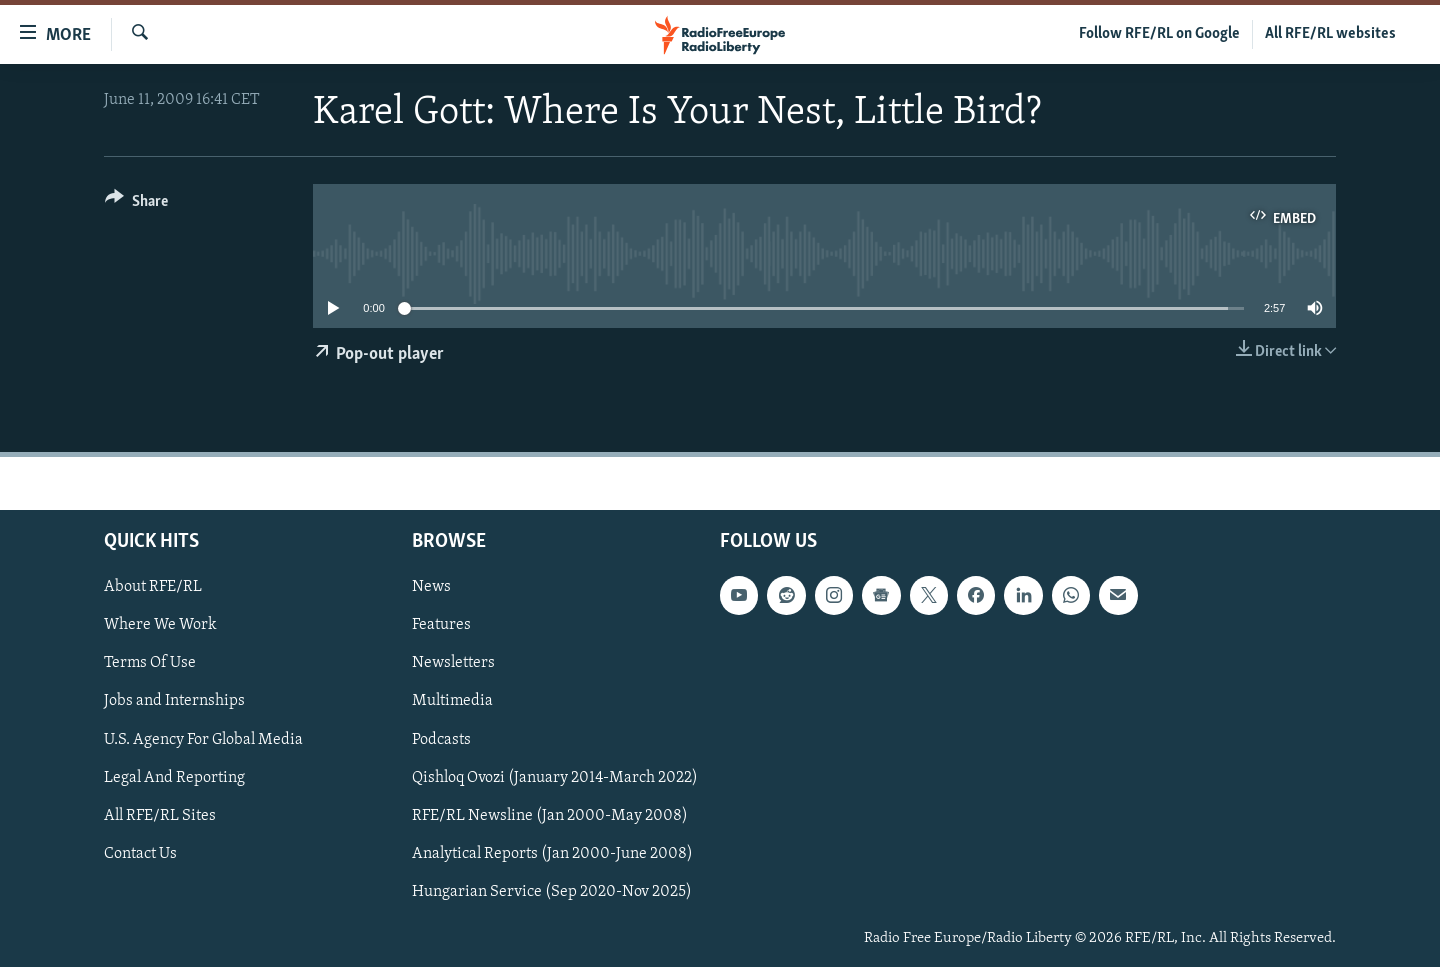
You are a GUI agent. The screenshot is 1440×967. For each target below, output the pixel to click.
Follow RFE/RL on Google (1159, 34)
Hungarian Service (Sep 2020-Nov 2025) (552, 891)
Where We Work (160, 625)
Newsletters (453, 663)
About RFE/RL (153, 587)
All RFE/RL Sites (160, 815)
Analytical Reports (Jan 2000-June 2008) (552, 853)
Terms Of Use (150, 663)
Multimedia (452, 701)
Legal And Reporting (174, 777)
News (431, 587)
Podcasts (441, 739)
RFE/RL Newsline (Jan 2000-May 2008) (550, 815)
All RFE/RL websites (1330, 34)
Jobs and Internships (174, 701)
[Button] (136, 204)
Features (441, 625)
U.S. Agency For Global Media (203, 739)
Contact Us (140, 853)
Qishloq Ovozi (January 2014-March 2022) (555, 777)
